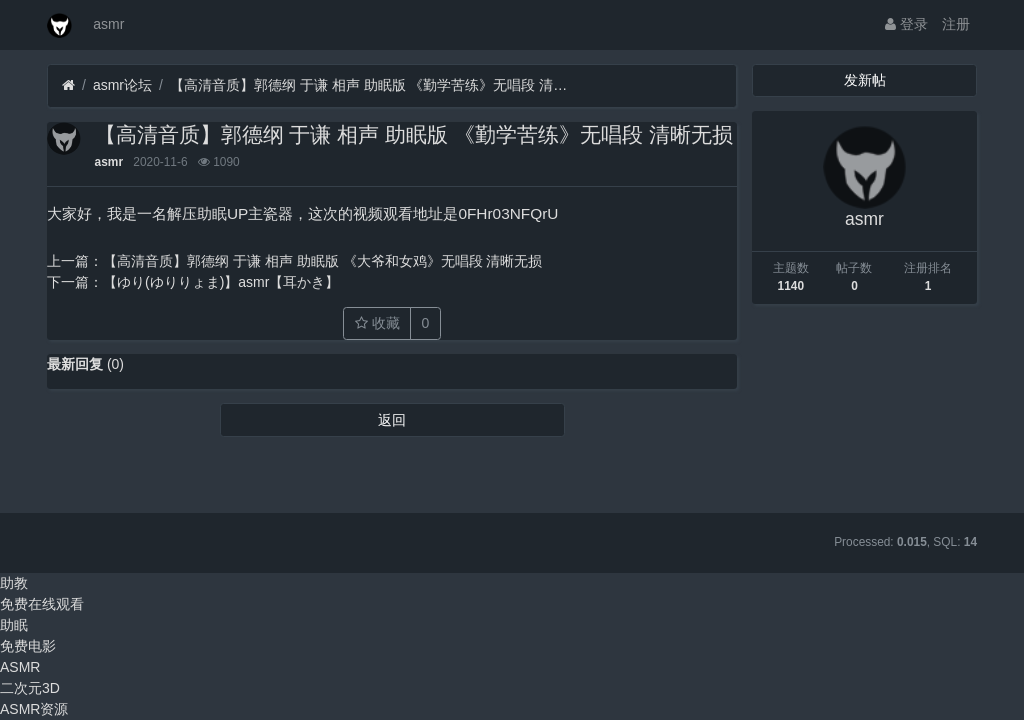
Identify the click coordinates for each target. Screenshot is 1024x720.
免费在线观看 (42, 604)
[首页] (68, 85)
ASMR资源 (34, 709)
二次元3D (30, 688)
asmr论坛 (122, 85)
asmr (108, 24)
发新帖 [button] (865, 80)
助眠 (14, 625)
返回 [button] (392, 420)
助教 (14, 583)
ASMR (20, 667)
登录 (906, 24)
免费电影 (28, 646)
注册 (956, 24)
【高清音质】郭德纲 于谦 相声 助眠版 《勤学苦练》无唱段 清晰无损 (370, 85)
